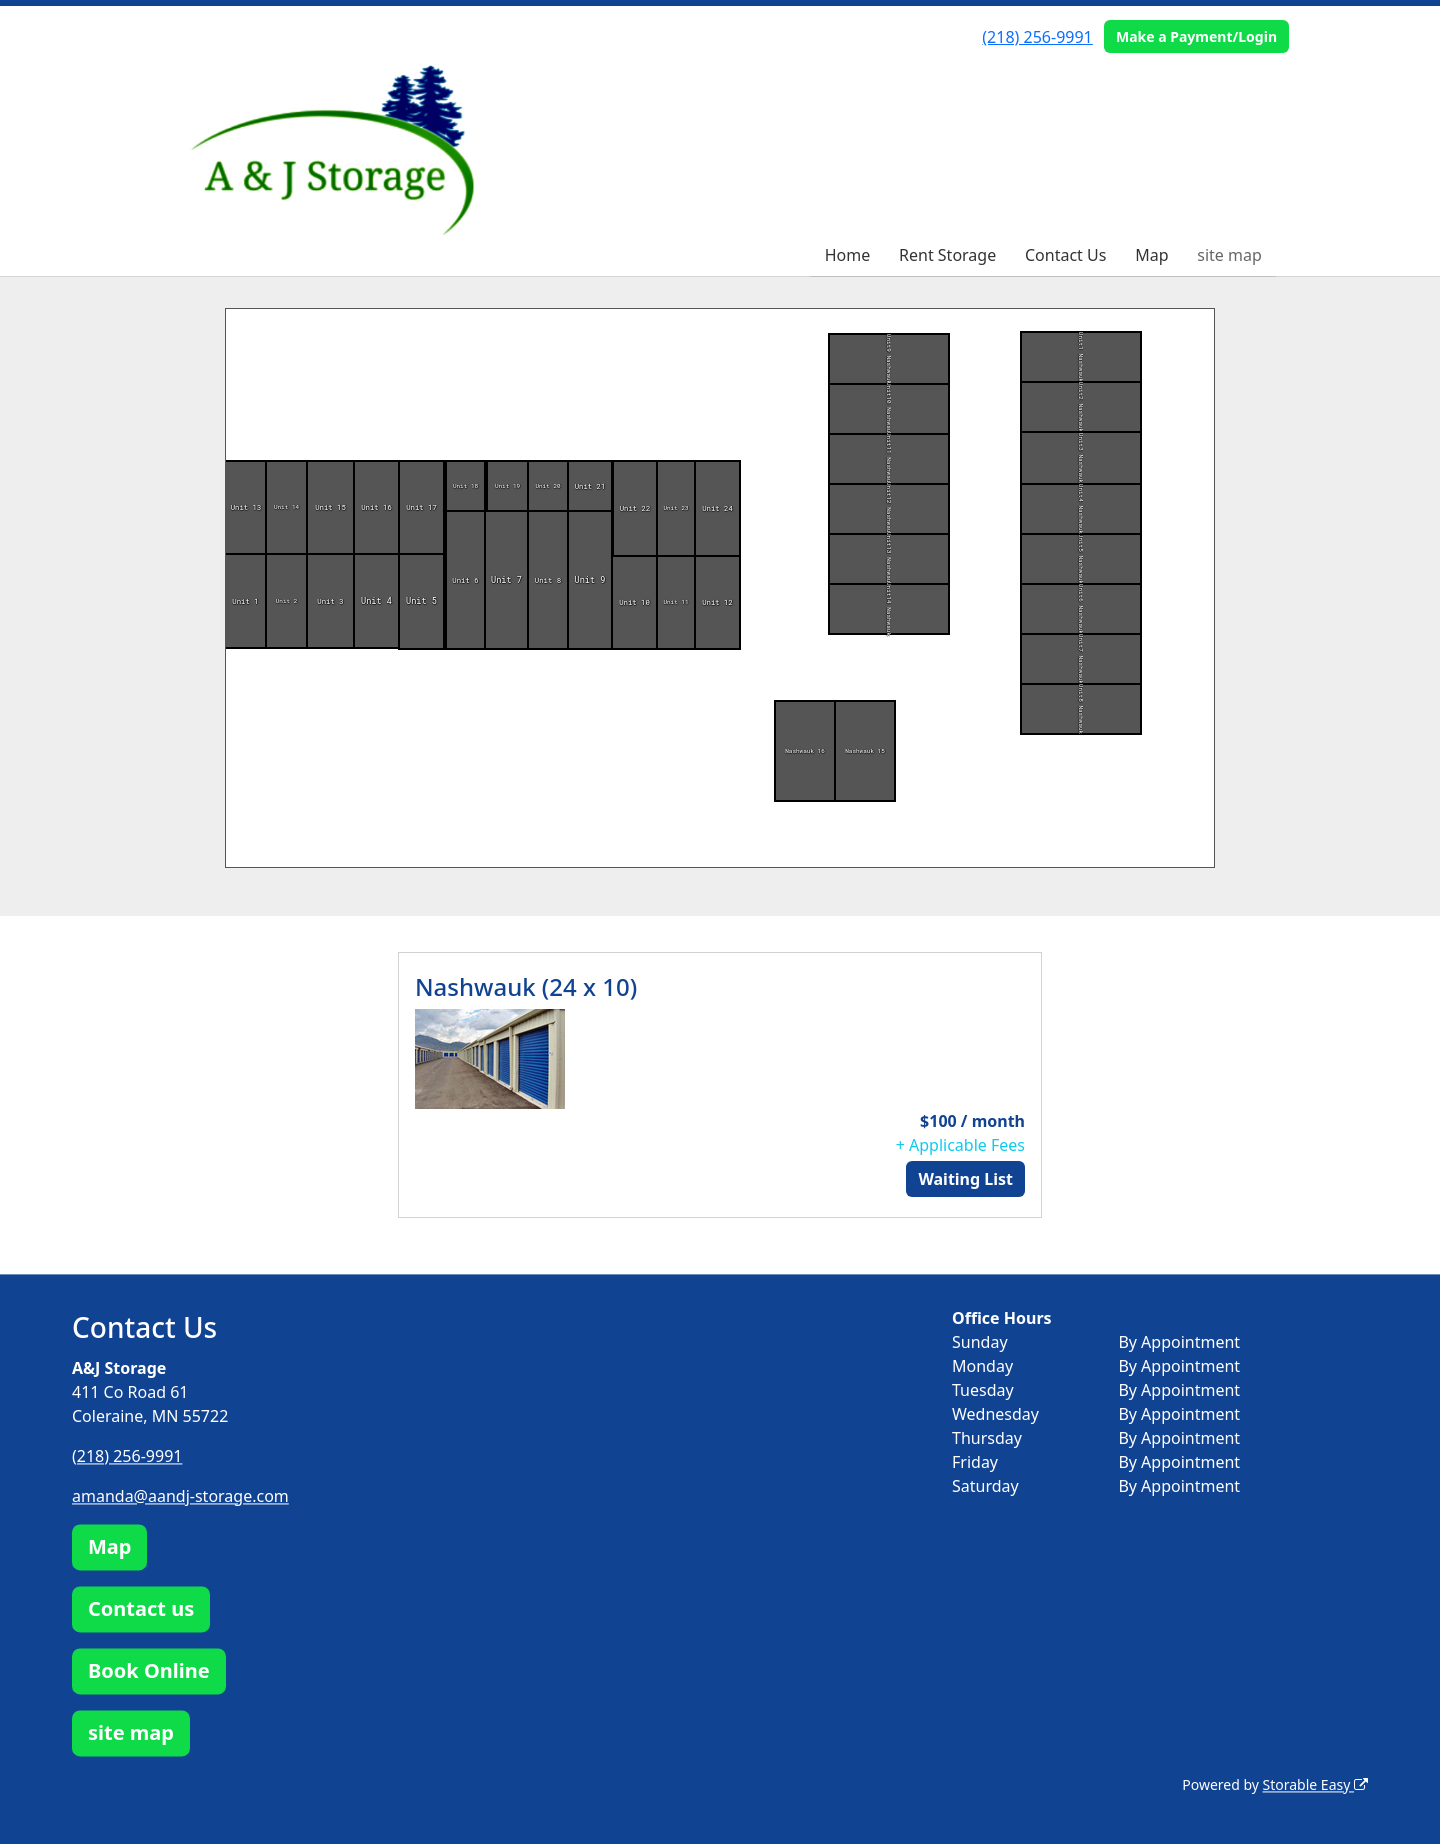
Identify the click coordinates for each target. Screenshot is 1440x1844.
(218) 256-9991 (1037, 37)
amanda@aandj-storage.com (180, 1496)
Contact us (141, 1608)
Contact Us (1065, 255)
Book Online (149, 1670)
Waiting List (965, 1179)
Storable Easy (1315, 1784)
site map (1229, 255)
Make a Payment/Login (1196, 36)
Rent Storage (947, 255)
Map (1151, 255)
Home (848, 255)
